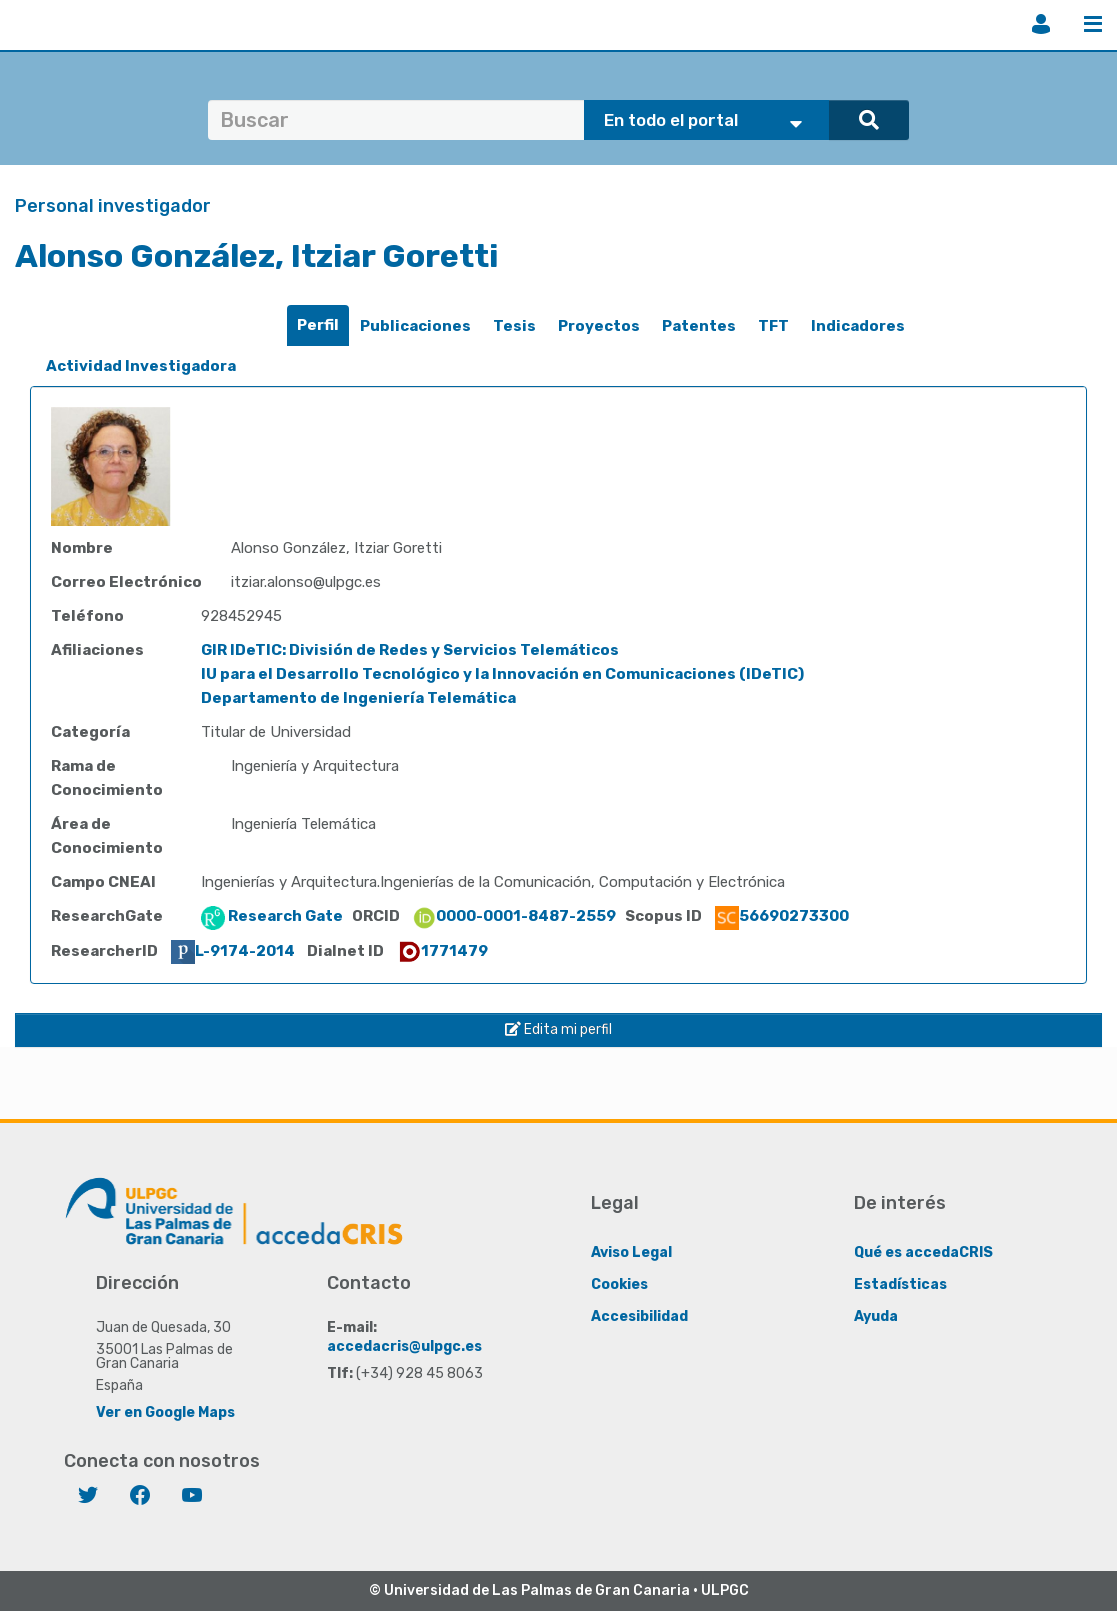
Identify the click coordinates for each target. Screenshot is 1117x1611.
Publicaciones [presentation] (415, 326)
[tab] (318, 325)
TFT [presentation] (773, 326)
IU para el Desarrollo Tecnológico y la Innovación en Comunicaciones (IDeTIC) (502, 674)
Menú (1093, 24)
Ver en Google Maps (165, 1412)
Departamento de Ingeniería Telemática (358, 698)
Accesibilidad (639, 1316)
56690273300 (782, 916)
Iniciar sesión (1041, 24)
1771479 (442, 951)
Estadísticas (900, 1284)
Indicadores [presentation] (858, 326)
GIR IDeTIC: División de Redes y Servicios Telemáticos (410, 650)
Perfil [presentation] (318, 325)
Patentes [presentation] (699, 326)
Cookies (619, 1284)
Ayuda (876, 1316)
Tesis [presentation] (514, 326)
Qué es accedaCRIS (923, 1252)
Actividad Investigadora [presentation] (141, 366)
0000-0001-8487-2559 (514, 916)
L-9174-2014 (233, 951)
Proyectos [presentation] (599, 326)
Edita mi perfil (558, 1029)
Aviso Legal (631, 1252)
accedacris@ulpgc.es (404, 1346)
